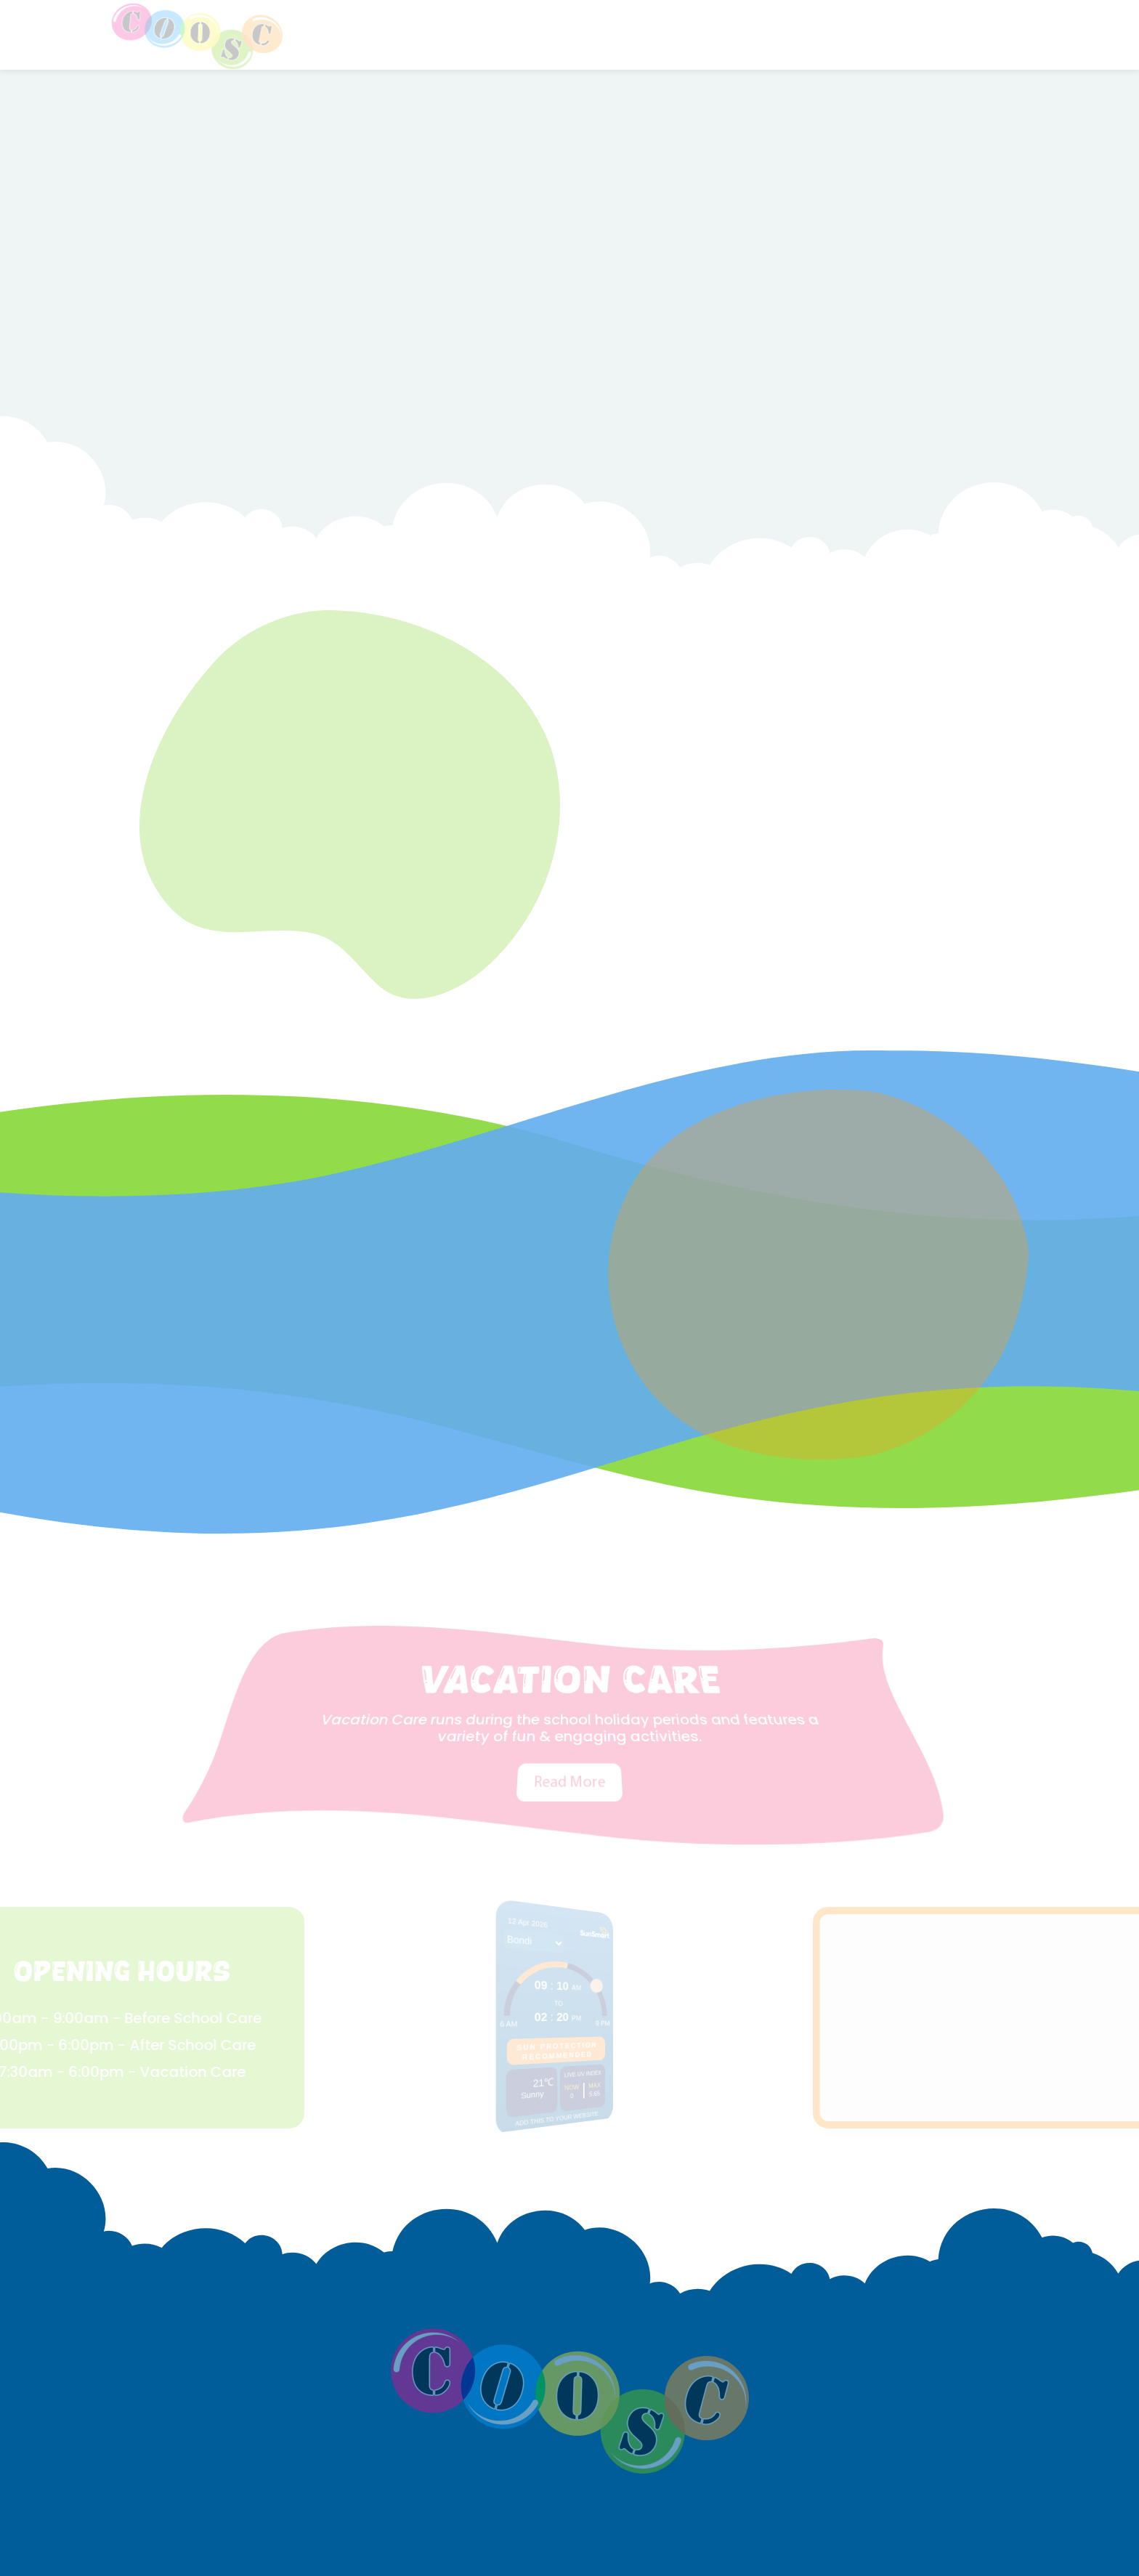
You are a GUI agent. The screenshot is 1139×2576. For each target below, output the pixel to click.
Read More (569, 1738)
